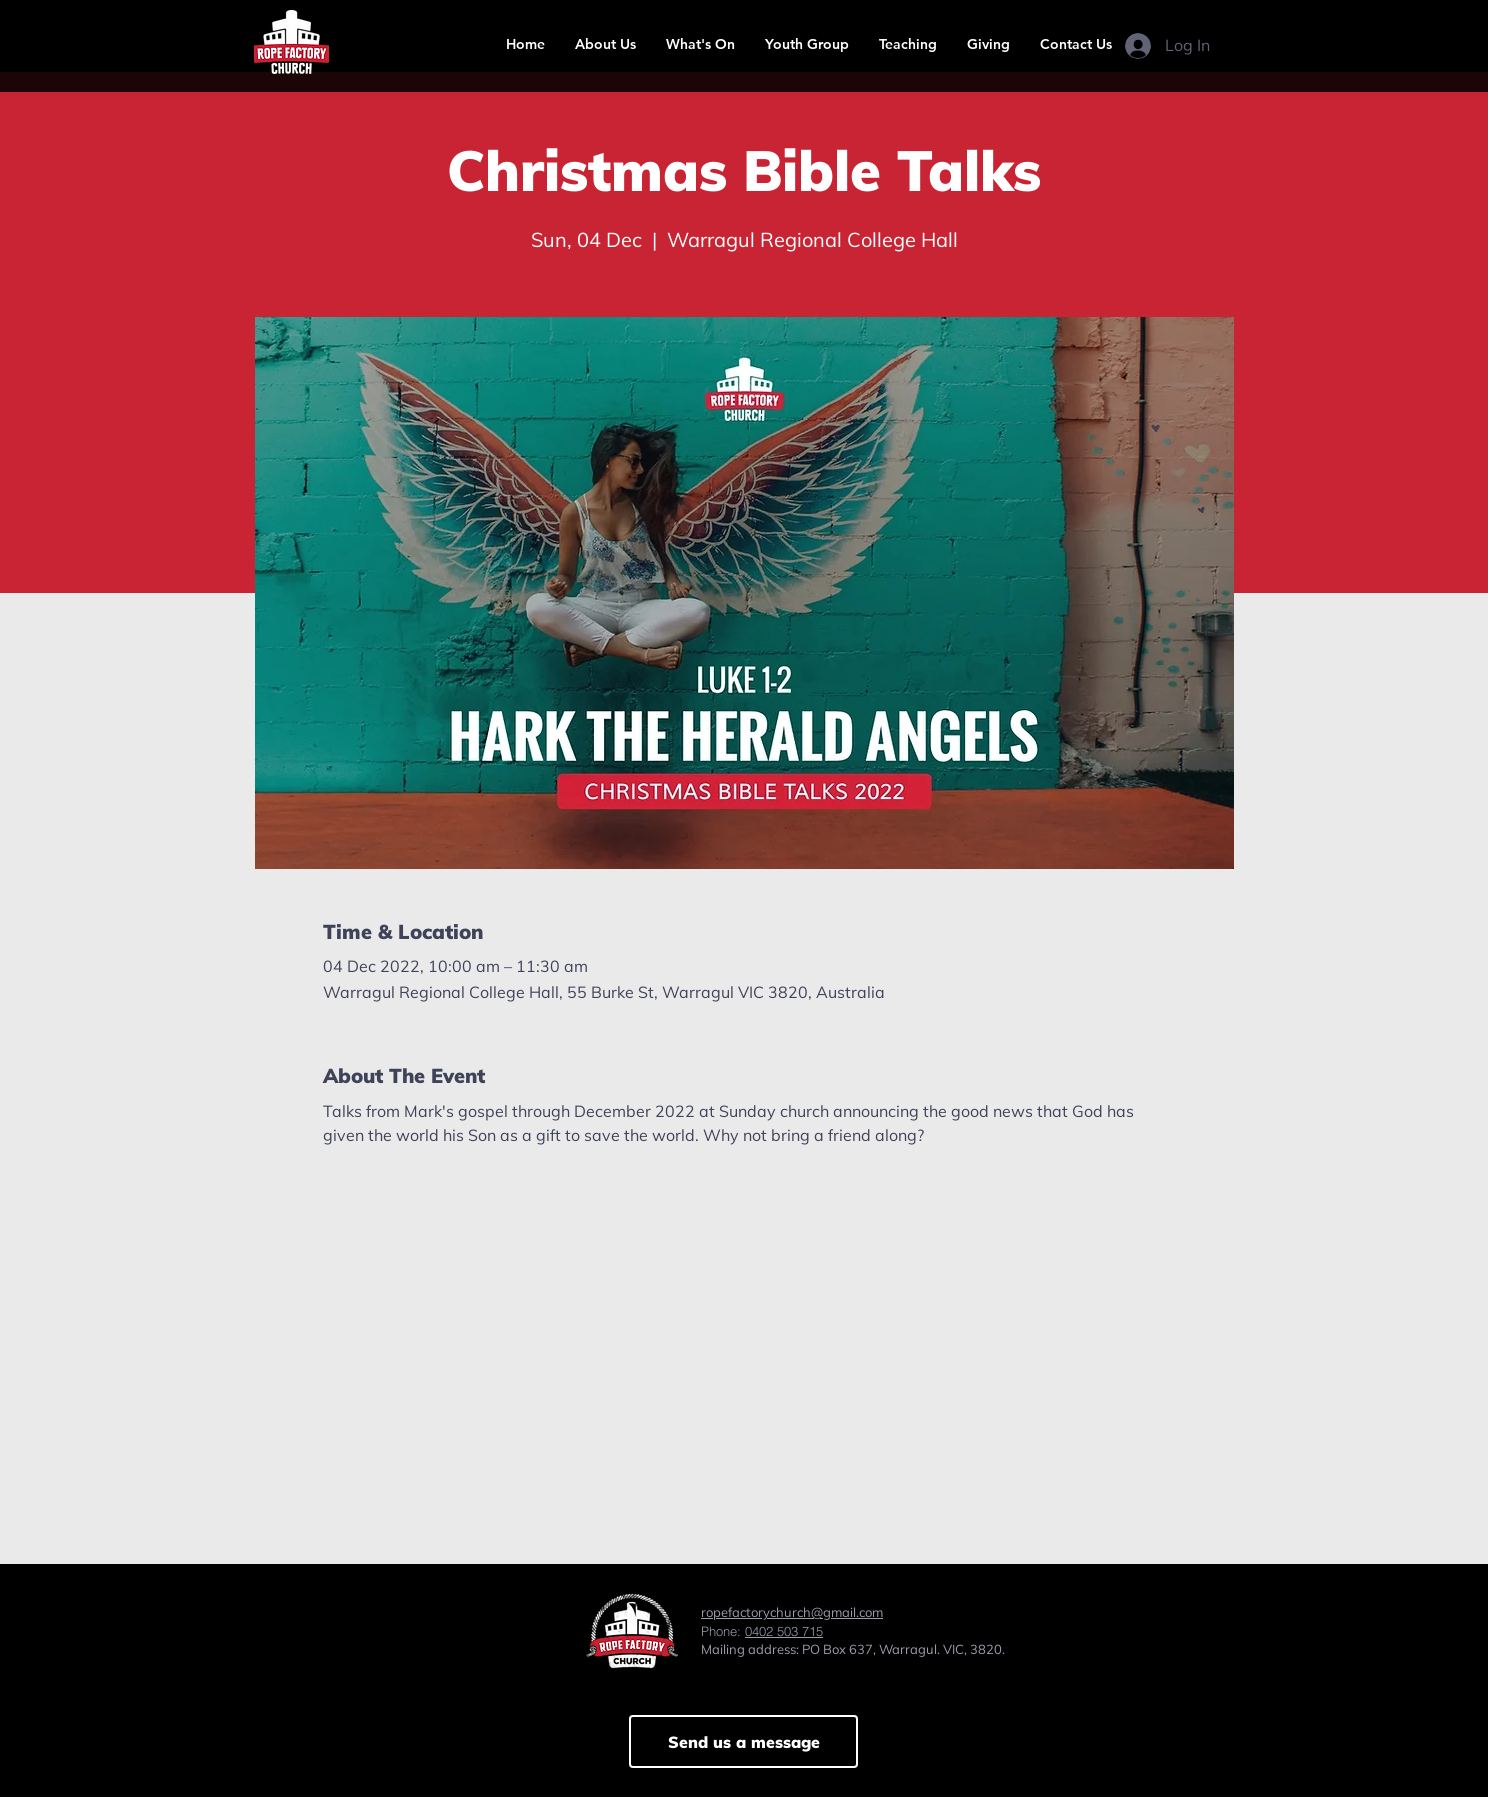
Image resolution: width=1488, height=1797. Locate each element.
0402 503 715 (784, 1631)
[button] (605, 44)
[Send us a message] (743, 1741)
